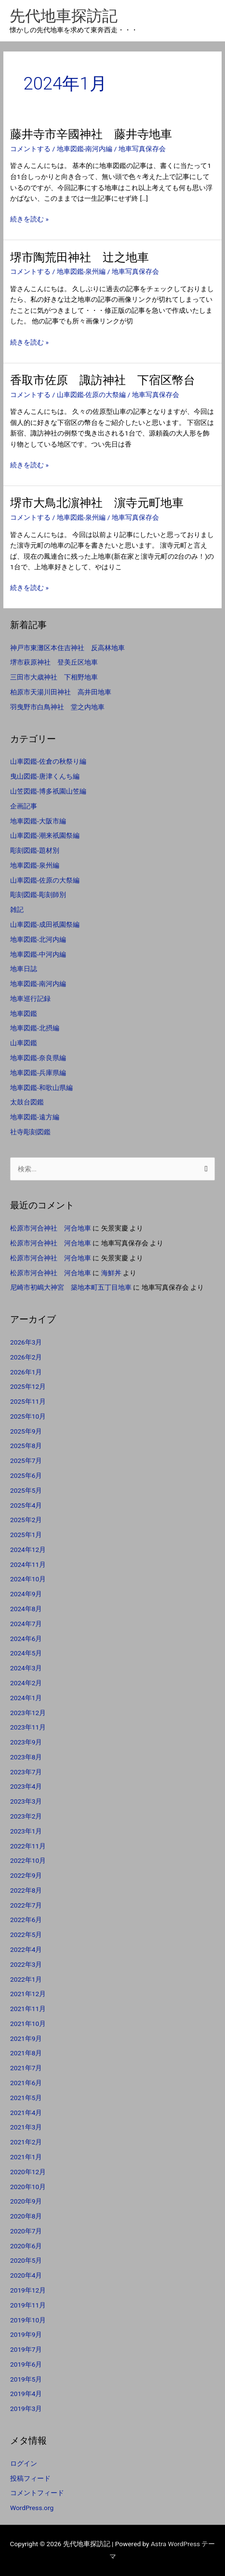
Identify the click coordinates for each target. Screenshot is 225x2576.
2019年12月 (28, 2290)
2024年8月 (26, 1609)
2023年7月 (26, 1772)
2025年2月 (26, 1520)
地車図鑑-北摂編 (34, 1028)
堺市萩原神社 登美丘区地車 (54, 662)
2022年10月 (28, 1860)
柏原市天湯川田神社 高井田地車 (60, 692)
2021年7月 (26, 2068)
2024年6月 (26, 1638)
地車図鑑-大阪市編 (38, 821)
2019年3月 (26, 2408)
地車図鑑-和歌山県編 (41, 1087)
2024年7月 (26, 1624)
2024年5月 (26, 1653)
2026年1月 (26, 1372)
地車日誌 (23, 969)
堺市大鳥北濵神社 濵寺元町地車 (97, 503)
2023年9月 (26, 1742)
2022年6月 (26, 1919)
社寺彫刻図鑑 (30, 1132)
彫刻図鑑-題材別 (34, 850)
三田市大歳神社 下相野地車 (54, 677)
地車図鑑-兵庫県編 (38, 1073)
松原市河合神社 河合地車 (50, 1228)
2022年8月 (26, 1890)
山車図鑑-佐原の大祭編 (91, 394)
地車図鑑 (23, 1013)
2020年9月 (26, 2201)
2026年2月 (26, 1357)
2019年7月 (26, 2349)
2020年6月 (26, 2246)
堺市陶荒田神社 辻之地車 (79, 257)
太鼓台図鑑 (27, 1102)
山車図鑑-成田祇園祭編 (44, 924)
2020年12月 (28, 2172)
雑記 (17, 909)
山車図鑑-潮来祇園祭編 (44, 835)
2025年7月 (26, 1460)
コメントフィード (37, 2493)
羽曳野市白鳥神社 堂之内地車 (57, 707)
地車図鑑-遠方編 (34, 1117)
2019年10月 (28, 2320)
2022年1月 (26, 1979)
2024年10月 (28, 1579)
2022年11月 (28, 1846)
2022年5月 (26, 1934)
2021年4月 (26, 2112)
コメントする (30, 149)
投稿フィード (30, 2478)
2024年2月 (26, 1683)
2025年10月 (28, 1416)
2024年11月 (28, 1564)
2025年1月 (26, 1534)
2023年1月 (26, 1831)
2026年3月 (26, 1342)
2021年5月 (26, 2098)
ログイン (23, 2463)
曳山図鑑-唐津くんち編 (44, 776)
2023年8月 (26, 1757)
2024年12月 (28, 1549)
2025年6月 (26, 1475)
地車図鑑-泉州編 (81, 271)
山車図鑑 (23, 1043)
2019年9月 (26, 2334)
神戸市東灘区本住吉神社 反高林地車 (67, 648)
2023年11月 (28, 1727)
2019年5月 (26, 2379)
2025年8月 (26, 1445)
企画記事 (23, 806)
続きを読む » (29, 219)
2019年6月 (26, 2364)
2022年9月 (26, 1875)
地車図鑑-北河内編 (38, 939)
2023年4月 (26, 1786)
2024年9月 (26, 1594)
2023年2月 (26, 1816)
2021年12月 (28, 1994)
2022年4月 (26, 1949)
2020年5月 (26, 2260)
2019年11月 (28, 2305)
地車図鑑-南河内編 (85, 149)
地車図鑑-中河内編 (38, 954)
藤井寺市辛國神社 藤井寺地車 (91, 134)
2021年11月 (28, 2008)
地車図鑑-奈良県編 (38, 1058)
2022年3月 (26, 1964)
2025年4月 (26, 1505)
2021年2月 (26, 2142)
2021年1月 (26, 2157)
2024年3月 (26, 1668)
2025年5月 (26, 1490)
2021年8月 (26, 2053)
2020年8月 (26, 2216)
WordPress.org (31, 2508)
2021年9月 (26, 2038)
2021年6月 (26, 2083)
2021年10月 (28, 2023)
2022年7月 (26, 1905)
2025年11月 (28, 1401)
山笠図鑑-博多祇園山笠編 (48, 791)
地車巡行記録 (30, 998)
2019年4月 (26, 2393)
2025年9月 (26, 1431)
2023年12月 (28, 1713)
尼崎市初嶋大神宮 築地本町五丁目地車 (71, 1287)
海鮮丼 (111, 1273)
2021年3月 (26, 2127)
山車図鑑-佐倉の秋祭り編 (48, 761)
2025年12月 (28, 1386)
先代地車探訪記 (64, 16)
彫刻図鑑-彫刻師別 (38, 894)
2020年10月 (28, 2187)
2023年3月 (26, 1801)
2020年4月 (26, 2275)
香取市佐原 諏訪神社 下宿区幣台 (102, 380)
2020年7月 (26, 2231)
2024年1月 (26, 1698)
